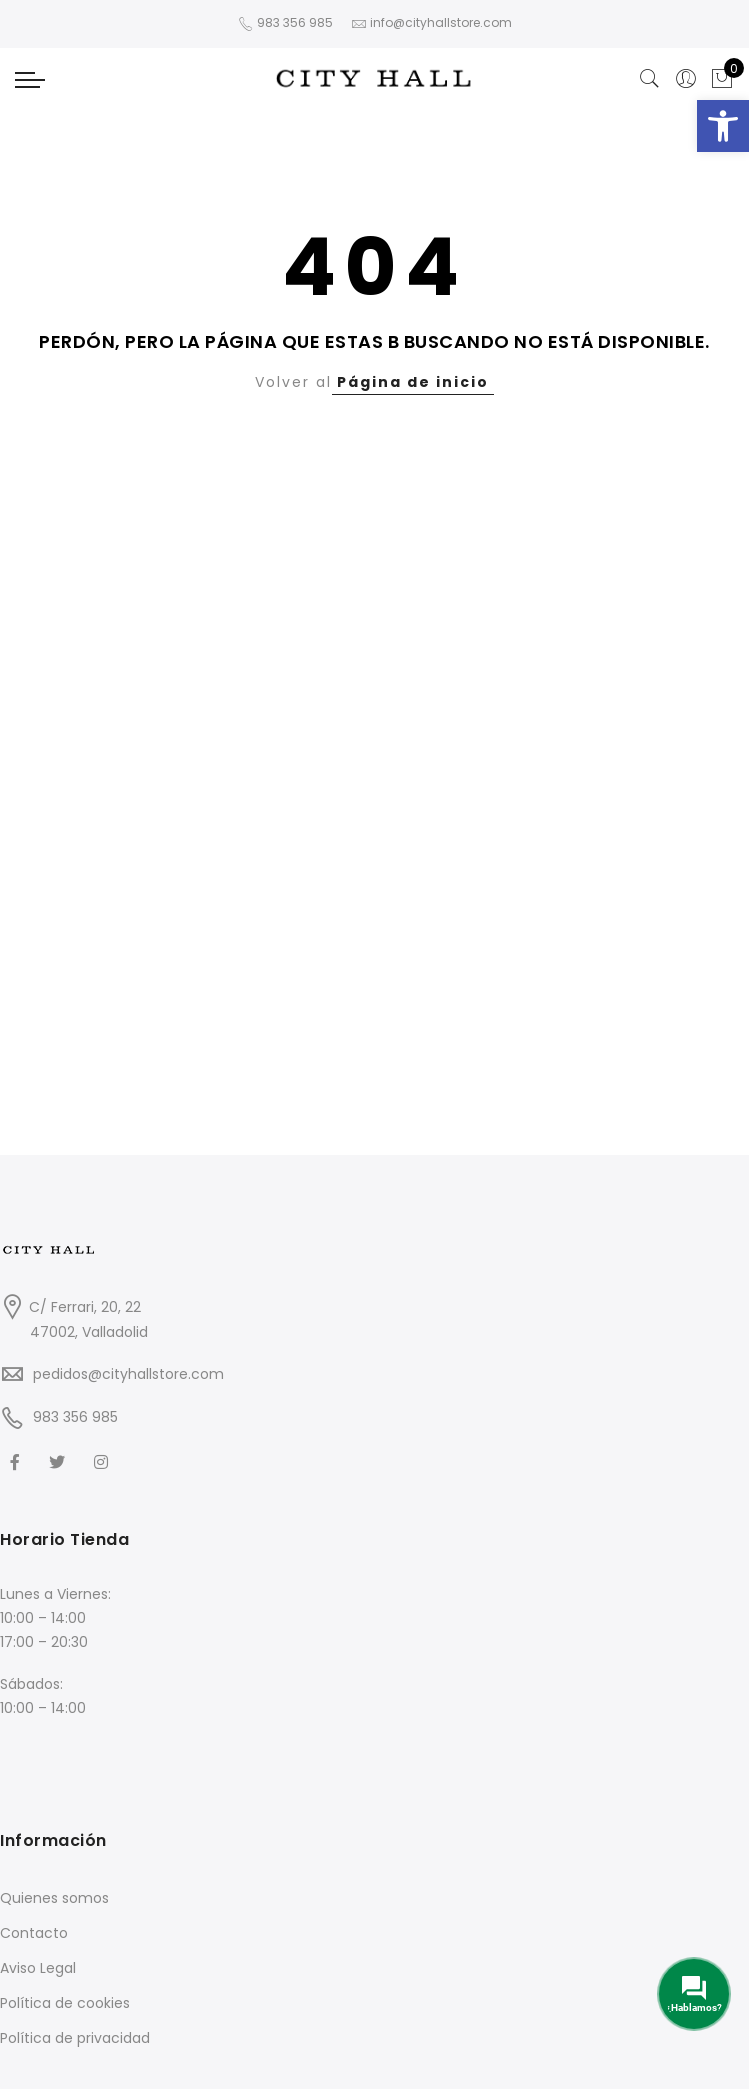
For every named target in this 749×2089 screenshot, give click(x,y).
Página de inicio (413, 382)
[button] (723, 126)
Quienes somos (54, 1898)
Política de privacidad (75, 2038)
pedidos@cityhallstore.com (128, 1374)
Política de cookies (65, 2003)
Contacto (34, 1933)
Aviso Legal (38, 1968)
